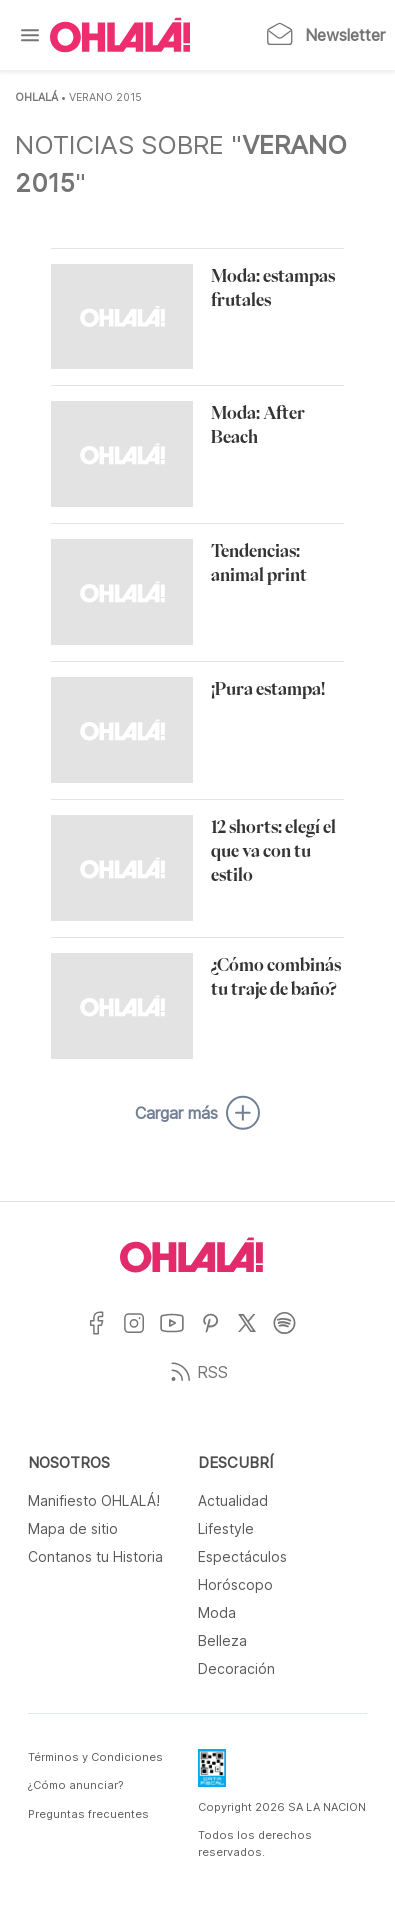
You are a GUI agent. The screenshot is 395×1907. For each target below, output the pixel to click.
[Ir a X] (254, 1335)
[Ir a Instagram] (141, 1335)
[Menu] (30, 35)
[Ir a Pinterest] (218, 1335)
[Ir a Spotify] (291, 1335)
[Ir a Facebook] (103, 1335)
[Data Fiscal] (212, 1774)
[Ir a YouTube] (179, 1335)
